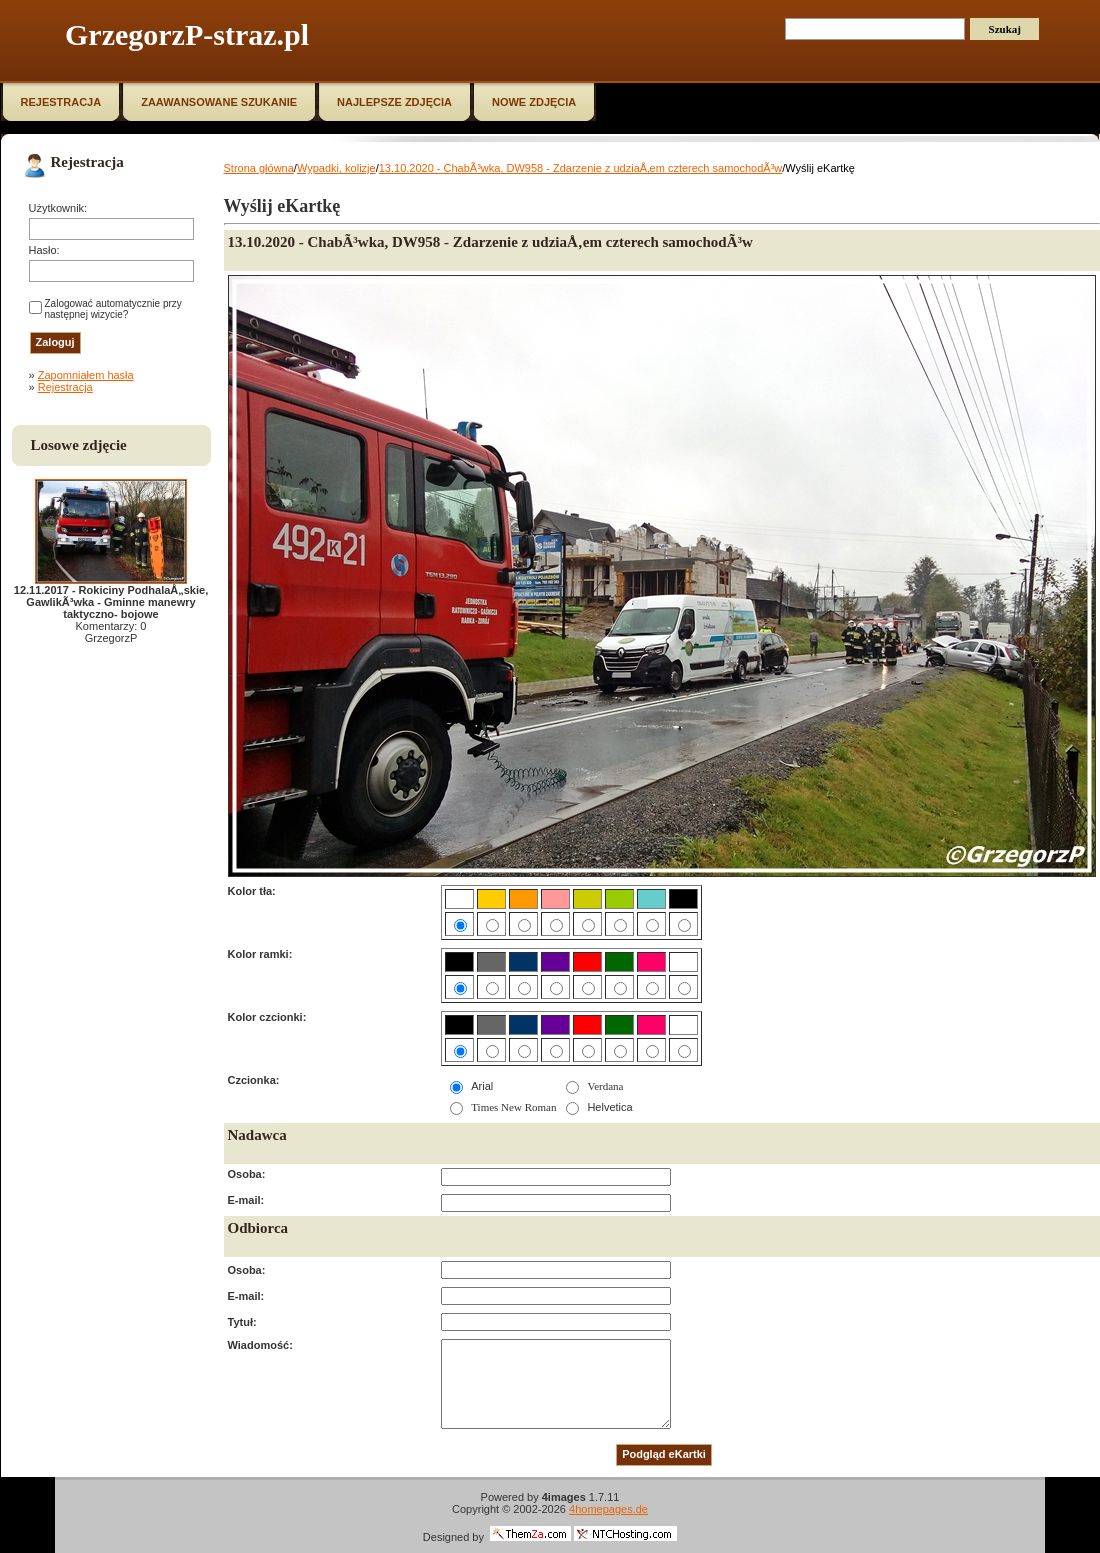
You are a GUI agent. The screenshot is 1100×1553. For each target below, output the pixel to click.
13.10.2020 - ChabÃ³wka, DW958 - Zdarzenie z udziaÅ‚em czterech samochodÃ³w (581, 168)
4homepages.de (608, 1509)
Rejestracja (65, 387)
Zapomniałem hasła (86, 375)
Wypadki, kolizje (336, 168)
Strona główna (259, 168)
